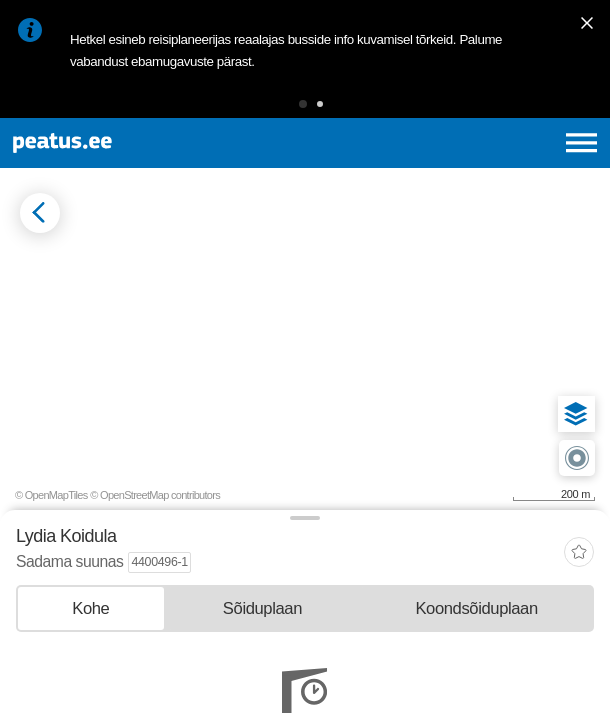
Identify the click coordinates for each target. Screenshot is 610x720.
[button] (303, 104)
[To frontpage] (130, 143)
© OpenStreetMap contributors (155, 495)
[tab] (91, 608)
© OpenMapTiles (51, 495)
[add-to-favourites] (579, 554)
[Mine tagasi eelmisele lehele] (40, 213)
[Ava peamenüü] (582, 143)
